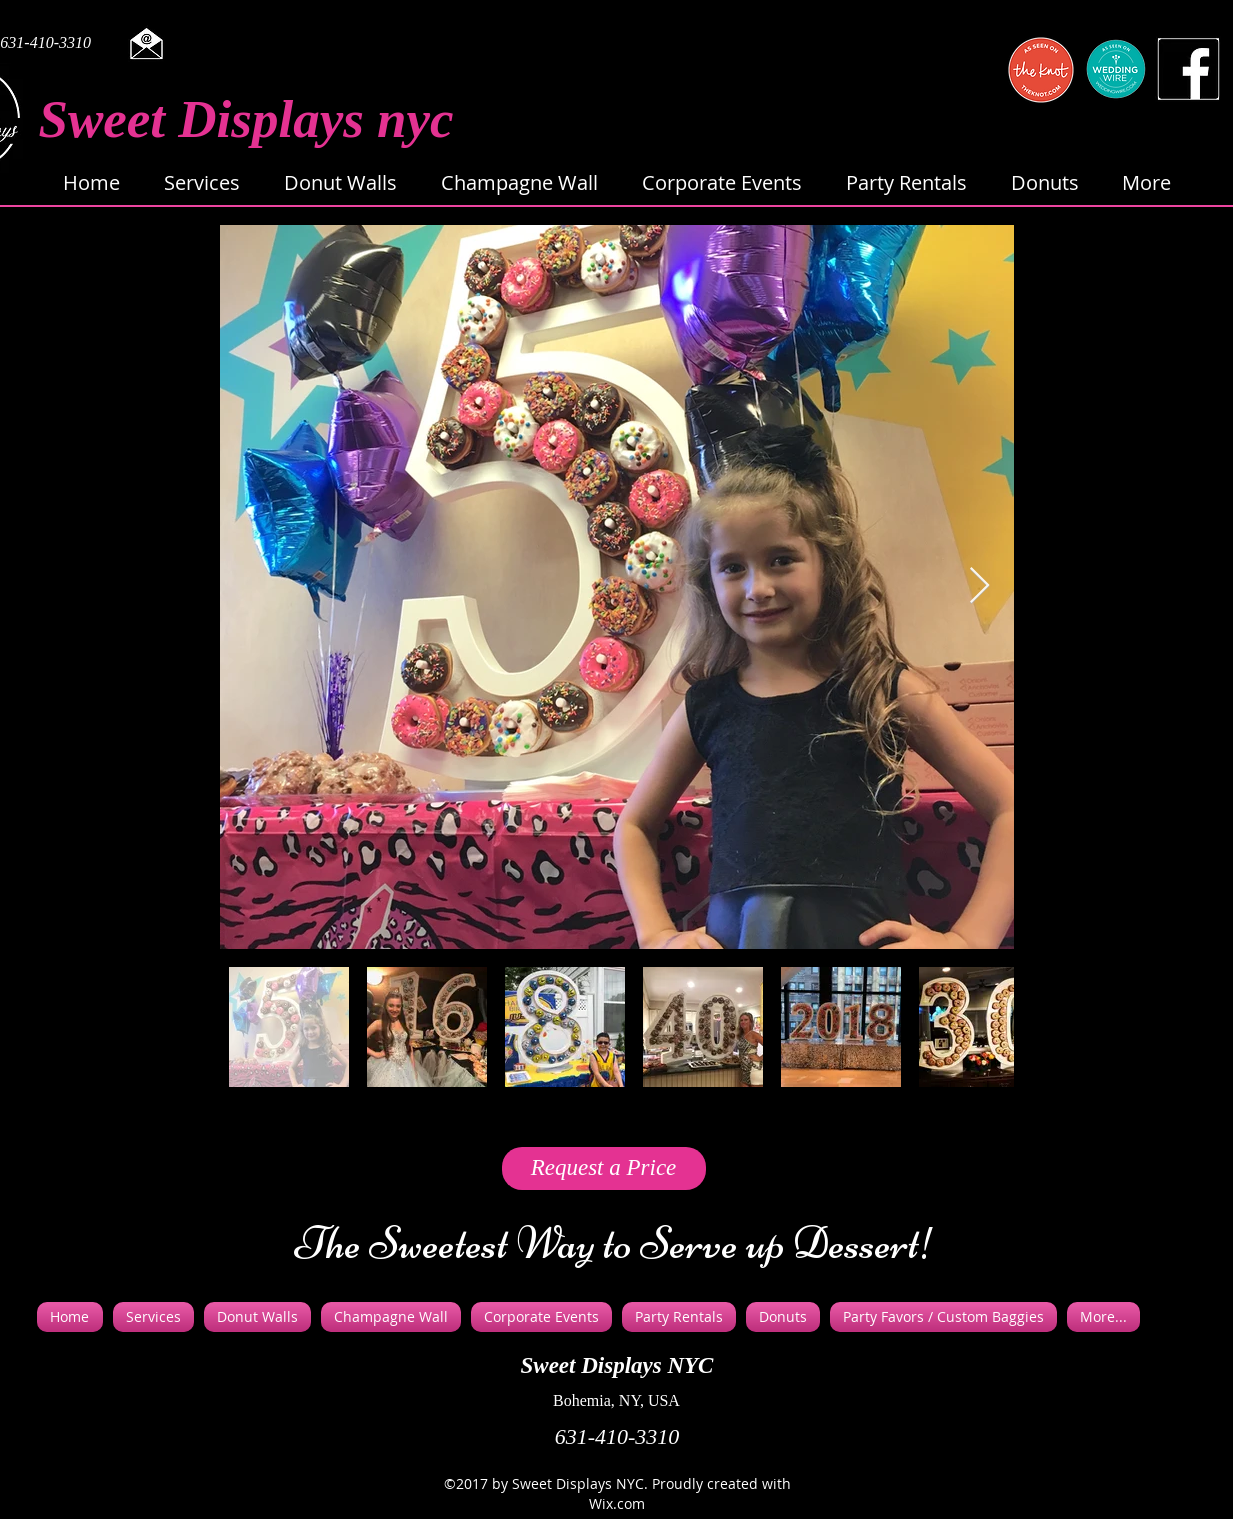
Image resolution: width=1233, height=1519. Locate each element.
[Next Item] (979, 586)
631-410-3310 (617, 1436)
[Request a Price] (604, 1168)
